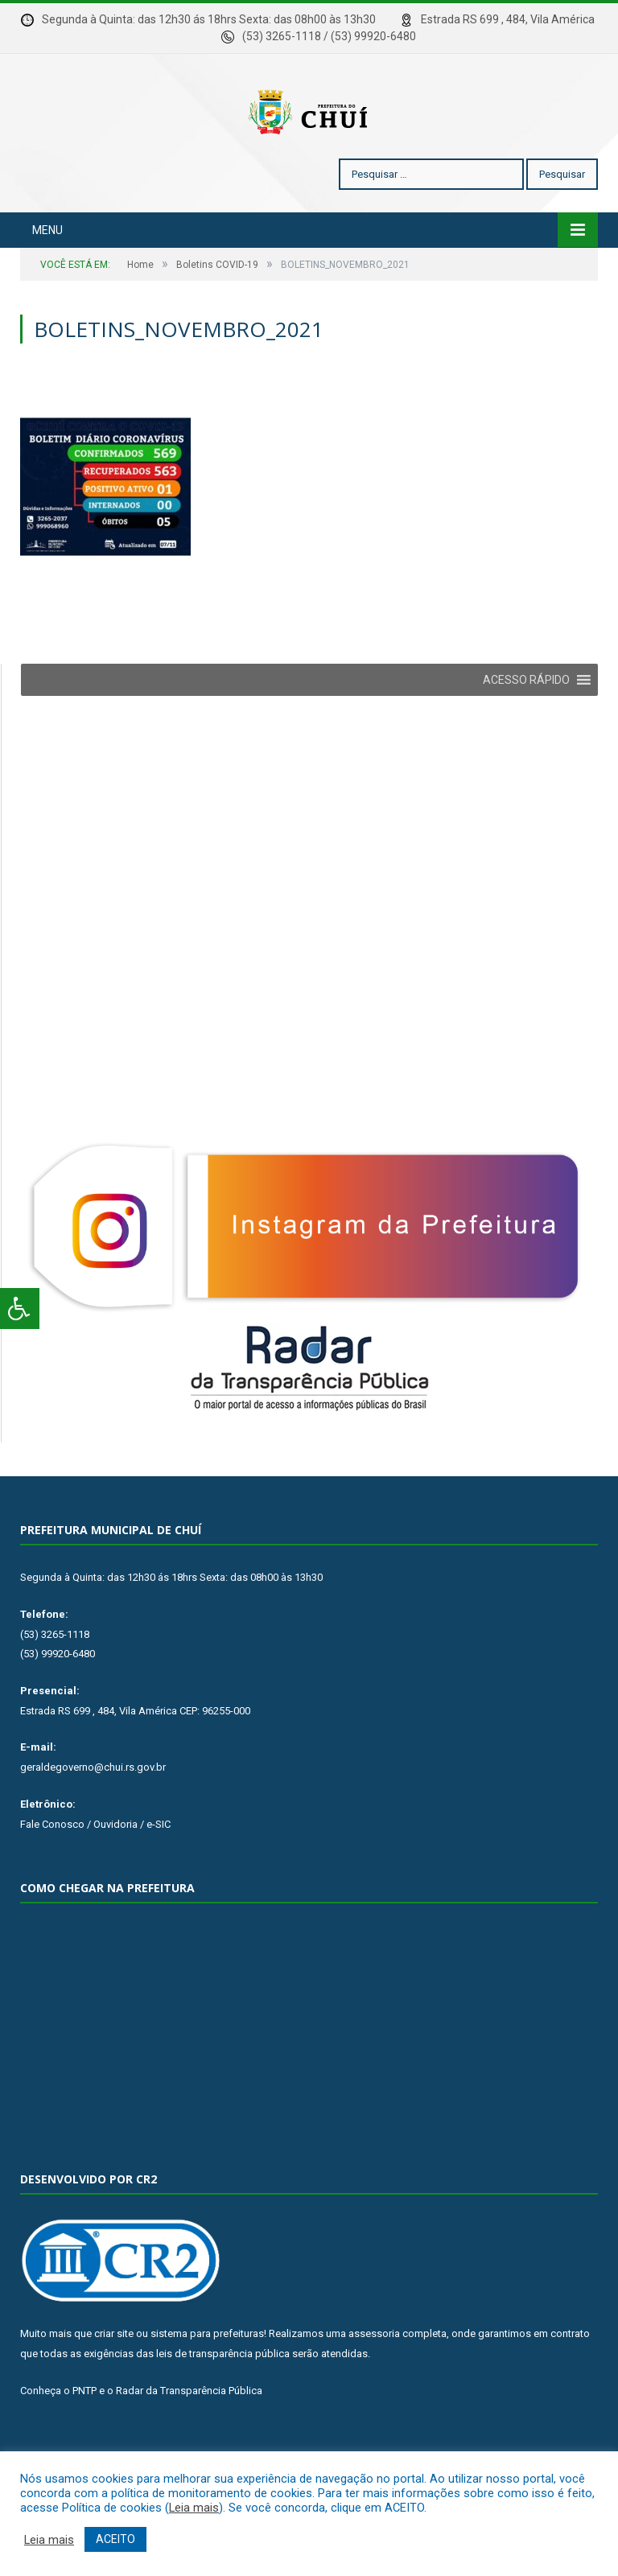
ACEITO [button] (115, 2539)
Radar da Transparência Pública (189, 2439)
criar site (114, 2382)
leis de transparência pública (223, 2402)
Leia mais (194, 2507)
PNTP (84, 2439)
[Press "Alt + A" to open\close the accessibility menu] (19, 1308)
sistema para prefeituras (207, 2382)
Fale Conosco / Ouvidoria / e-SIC (95, 1872)
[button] (526, 728)
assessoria (374, 2382)
